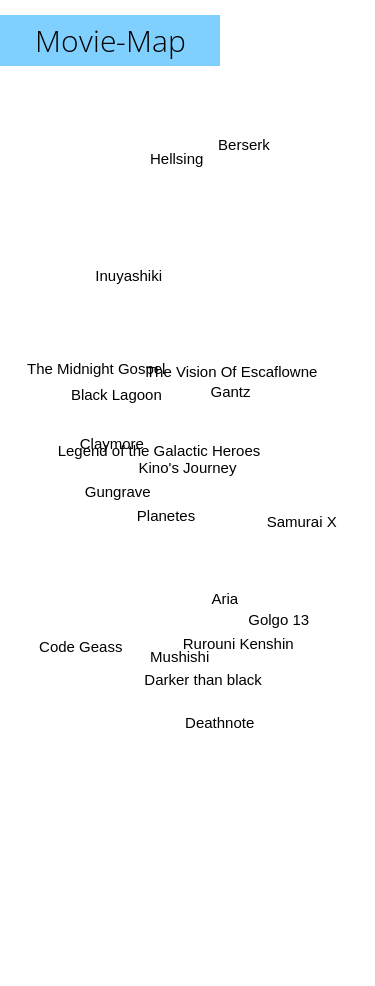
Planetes (166, 520)
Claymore (113, 446)
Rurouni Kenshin (233, 641)
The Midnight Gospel (104, 380)
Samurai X (298, 520)
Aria (220, 583)
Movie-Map (110, 40)
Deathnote (218, 699)
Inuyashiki (131, 289)
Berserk (251, 147)
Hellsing (171, 164)
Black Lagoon (112, 403)
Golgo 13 (275, 609)
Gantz (238, 393)
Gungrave (116, 497)
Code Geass (84, 631)
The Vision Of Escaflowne (226, 376)
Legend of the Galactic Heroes (158, 449)
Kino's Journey (188, 467)
